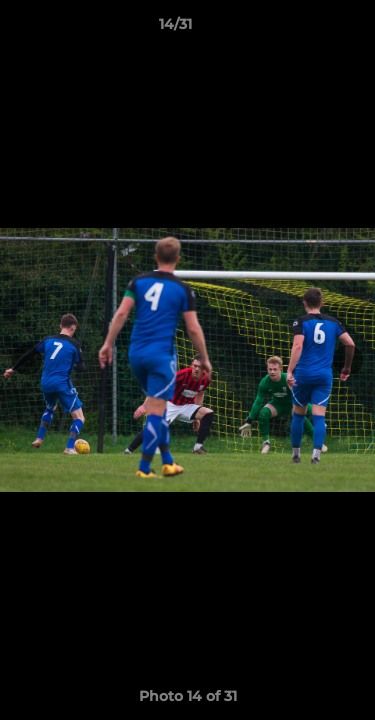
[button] (303, 29)
